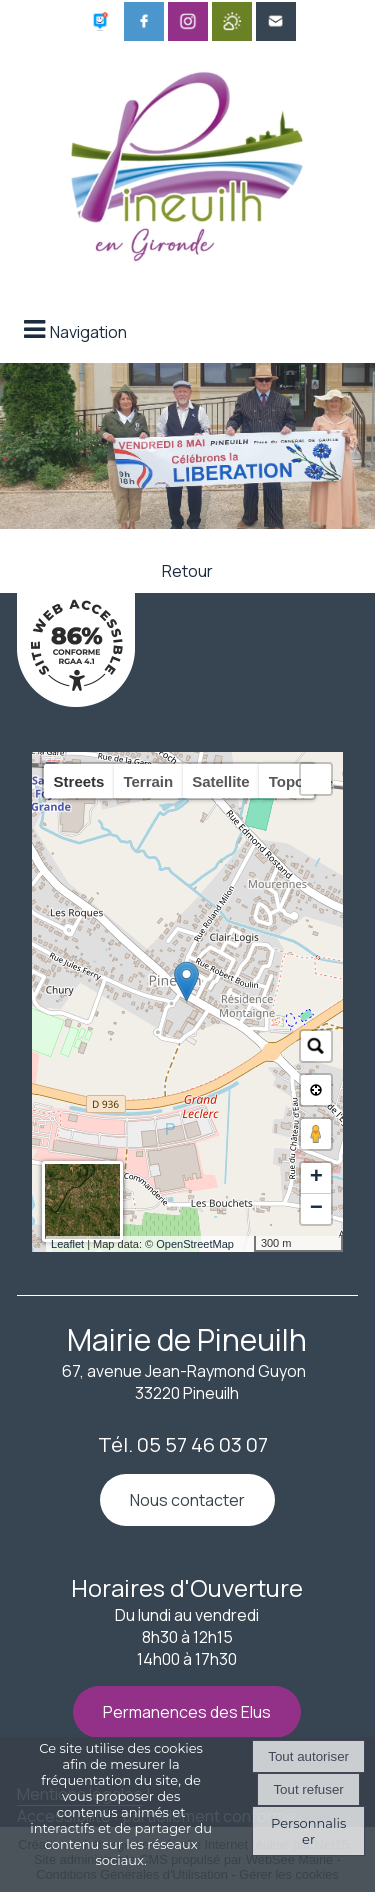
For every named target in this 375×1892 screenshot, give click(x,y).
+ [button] (316, 1178)
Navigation (88, 332)
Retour (187, 571)
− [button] (316, 1209)
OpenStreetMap (195, 1244)
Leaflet (67, 1244)
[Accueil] (188, 161)
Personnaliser (308, 1831)
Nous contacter (187, 1500)
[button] (316, 779)
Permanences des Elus (187, 1712)
